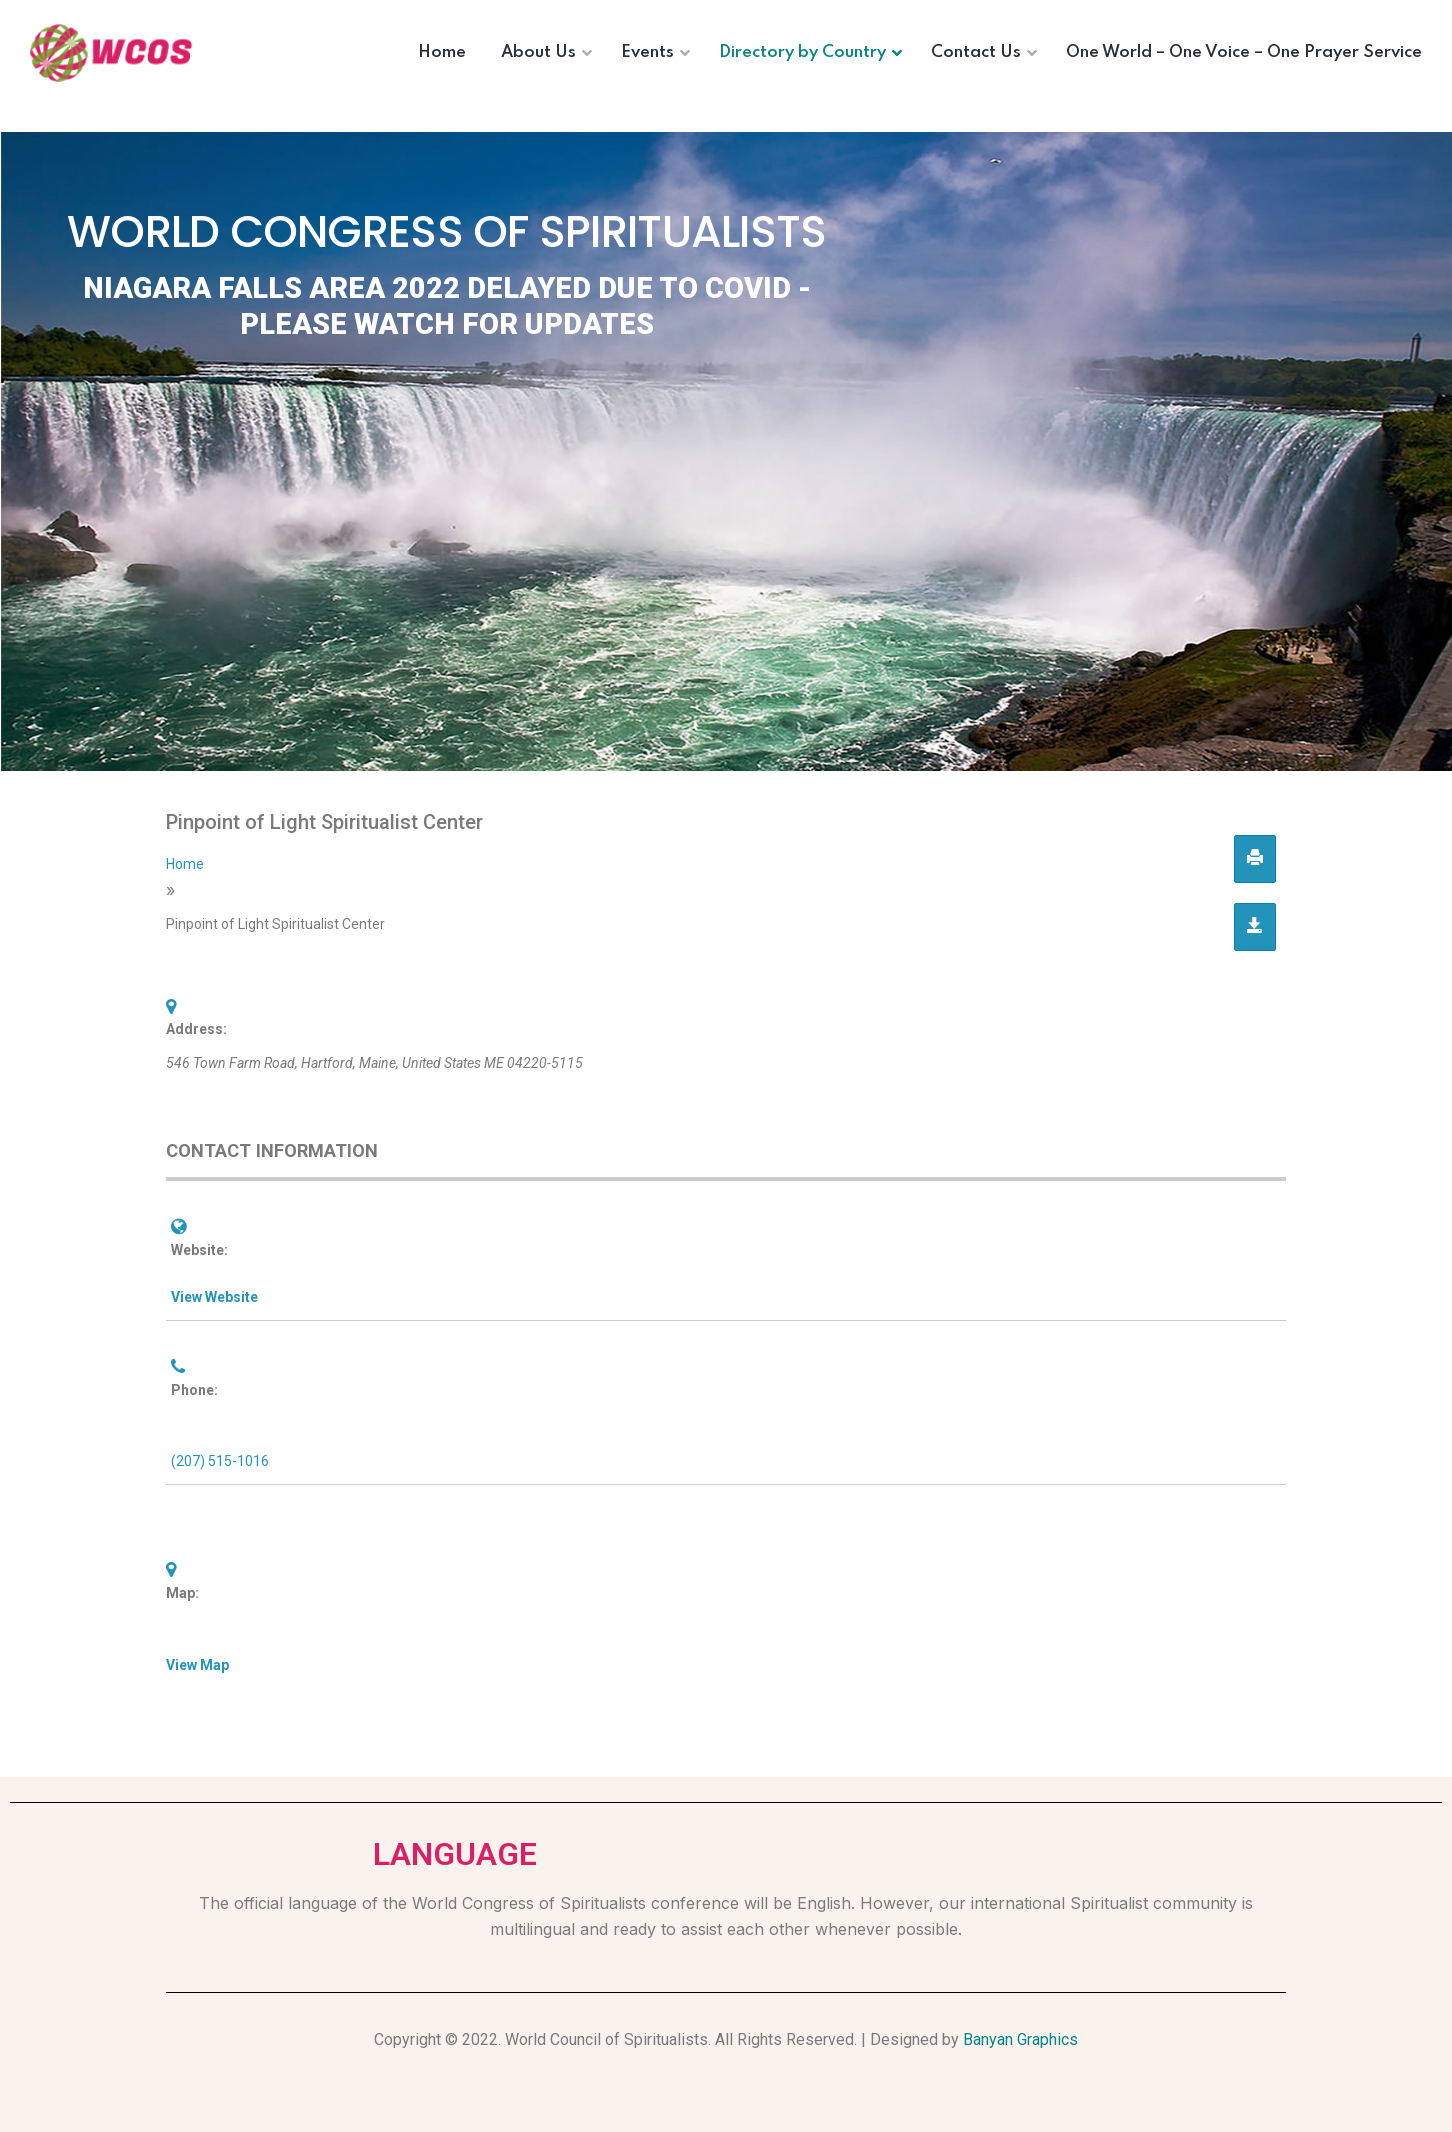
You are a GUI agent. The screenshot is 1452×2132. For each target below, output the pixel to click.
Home (185, 864)
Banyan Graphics (1020, 2039)
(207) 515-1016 (220, 1461)
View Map (197, 1665)
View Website (214, 1297)
